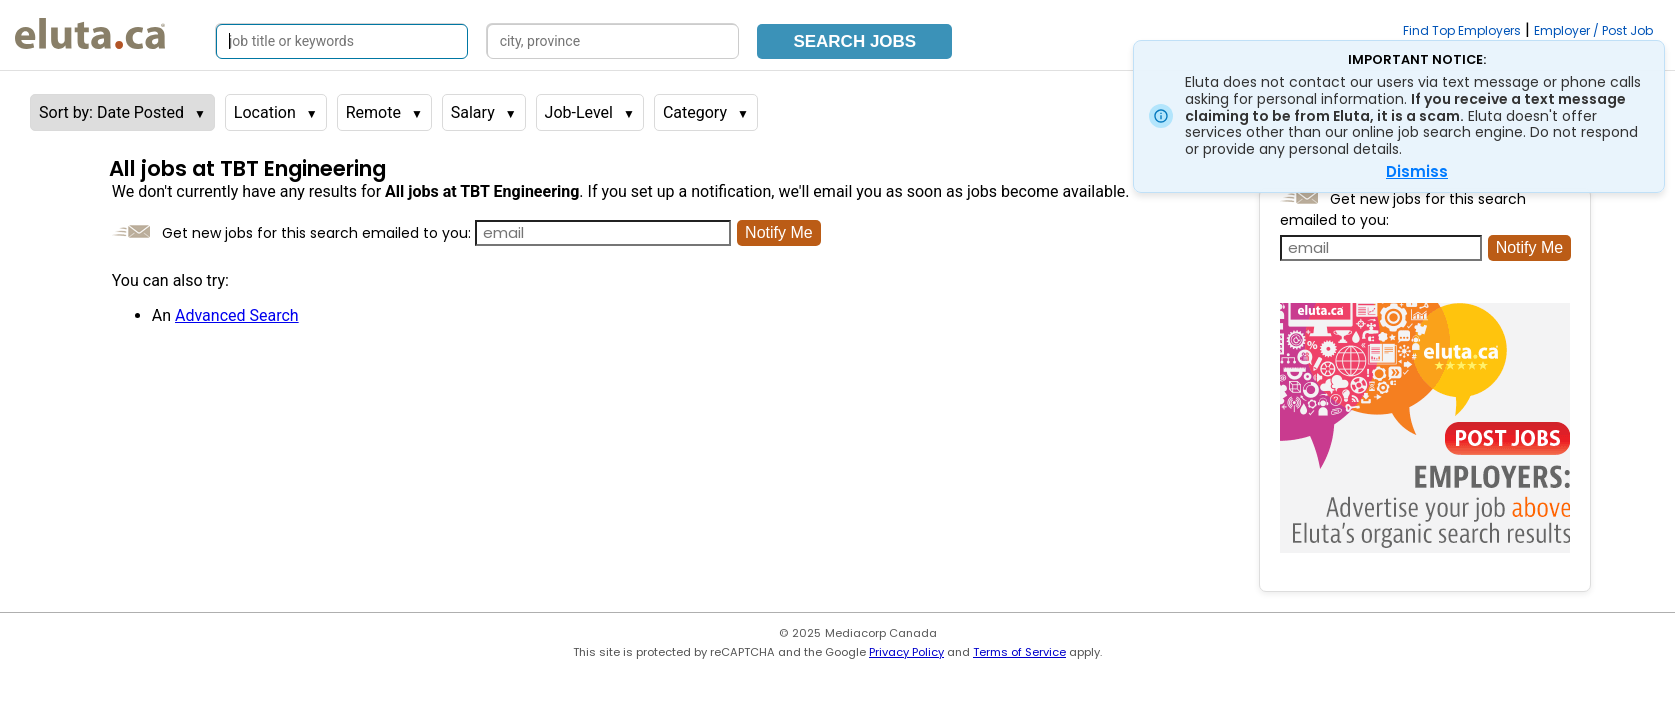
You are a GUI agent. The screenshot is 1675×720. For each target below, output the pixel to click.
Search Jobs (854, 41)
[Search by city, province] (613, 41)
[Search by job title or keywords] (342, 41)
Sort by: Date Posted (111, 112)
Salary (473, 112)
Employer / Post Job (1593, 30)
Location (265, 112)
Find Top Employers (1462, 30)
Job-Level (579, 112)
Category (695, 112)
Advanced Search (237, 315)
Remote (373, 112)
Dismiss (1417, 171)
